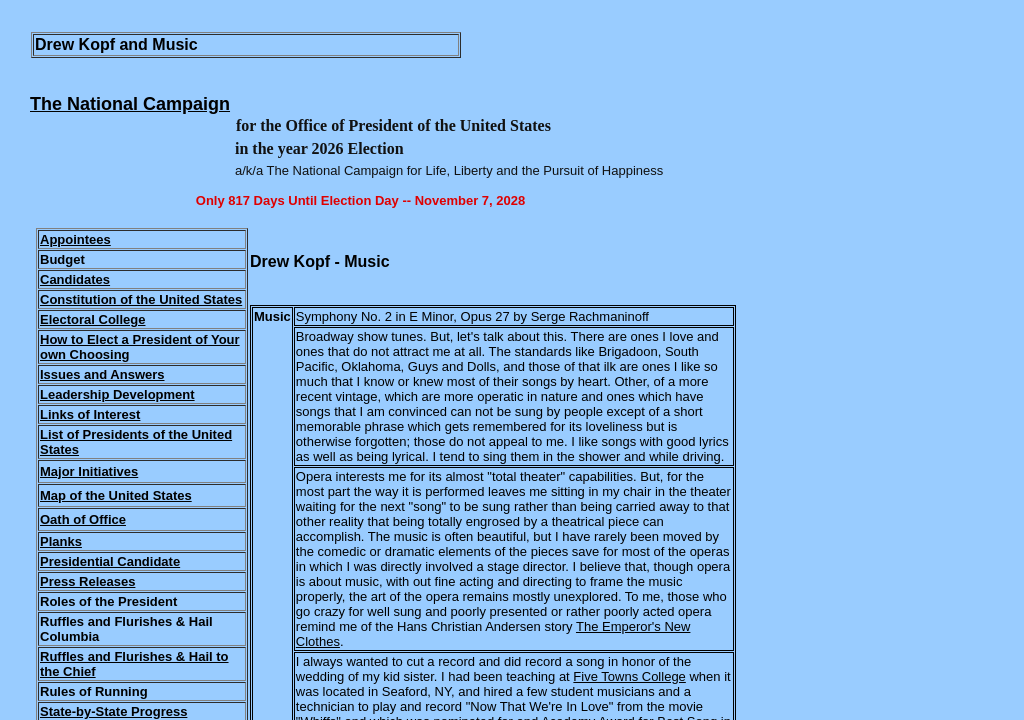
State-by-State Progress (113, 711)
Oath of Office (83, 519)
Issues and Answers (102, 374)
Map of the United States (116, 495)
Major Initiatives (89, 471)
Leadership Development (117, 394)
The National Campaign (130, 104)
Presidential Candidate (110, 561)
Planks (61, 541)
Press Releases (87, 581)
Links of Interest (90, 414)
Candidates (75, 279)
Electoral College (92, 319)
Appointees (75, 239)
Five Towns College (629, 676)
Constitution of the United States (141, 299)
